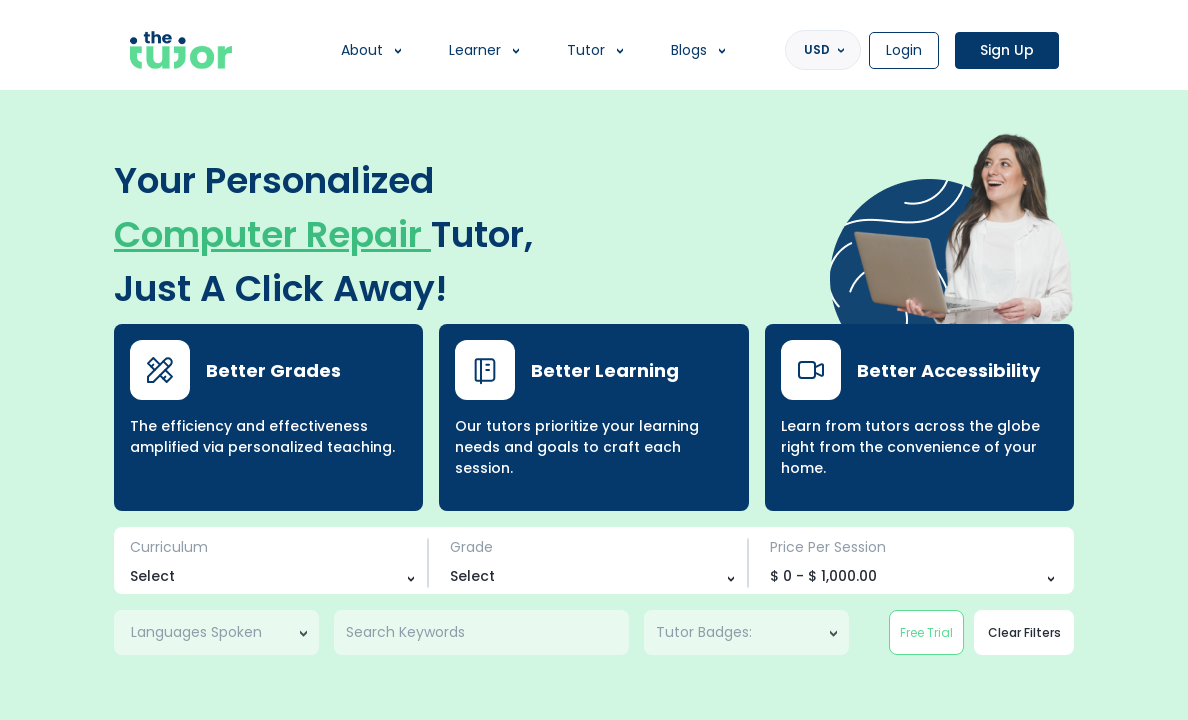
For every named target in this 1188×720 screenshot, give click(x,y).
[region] (594, 360)
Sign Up (1007, 50)
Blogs (689, 50)
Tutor (586, 50)
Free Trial (926, 632)
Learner (475, 50)
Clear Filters (1024, 632)
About (362, 50)
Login (904, 50)
